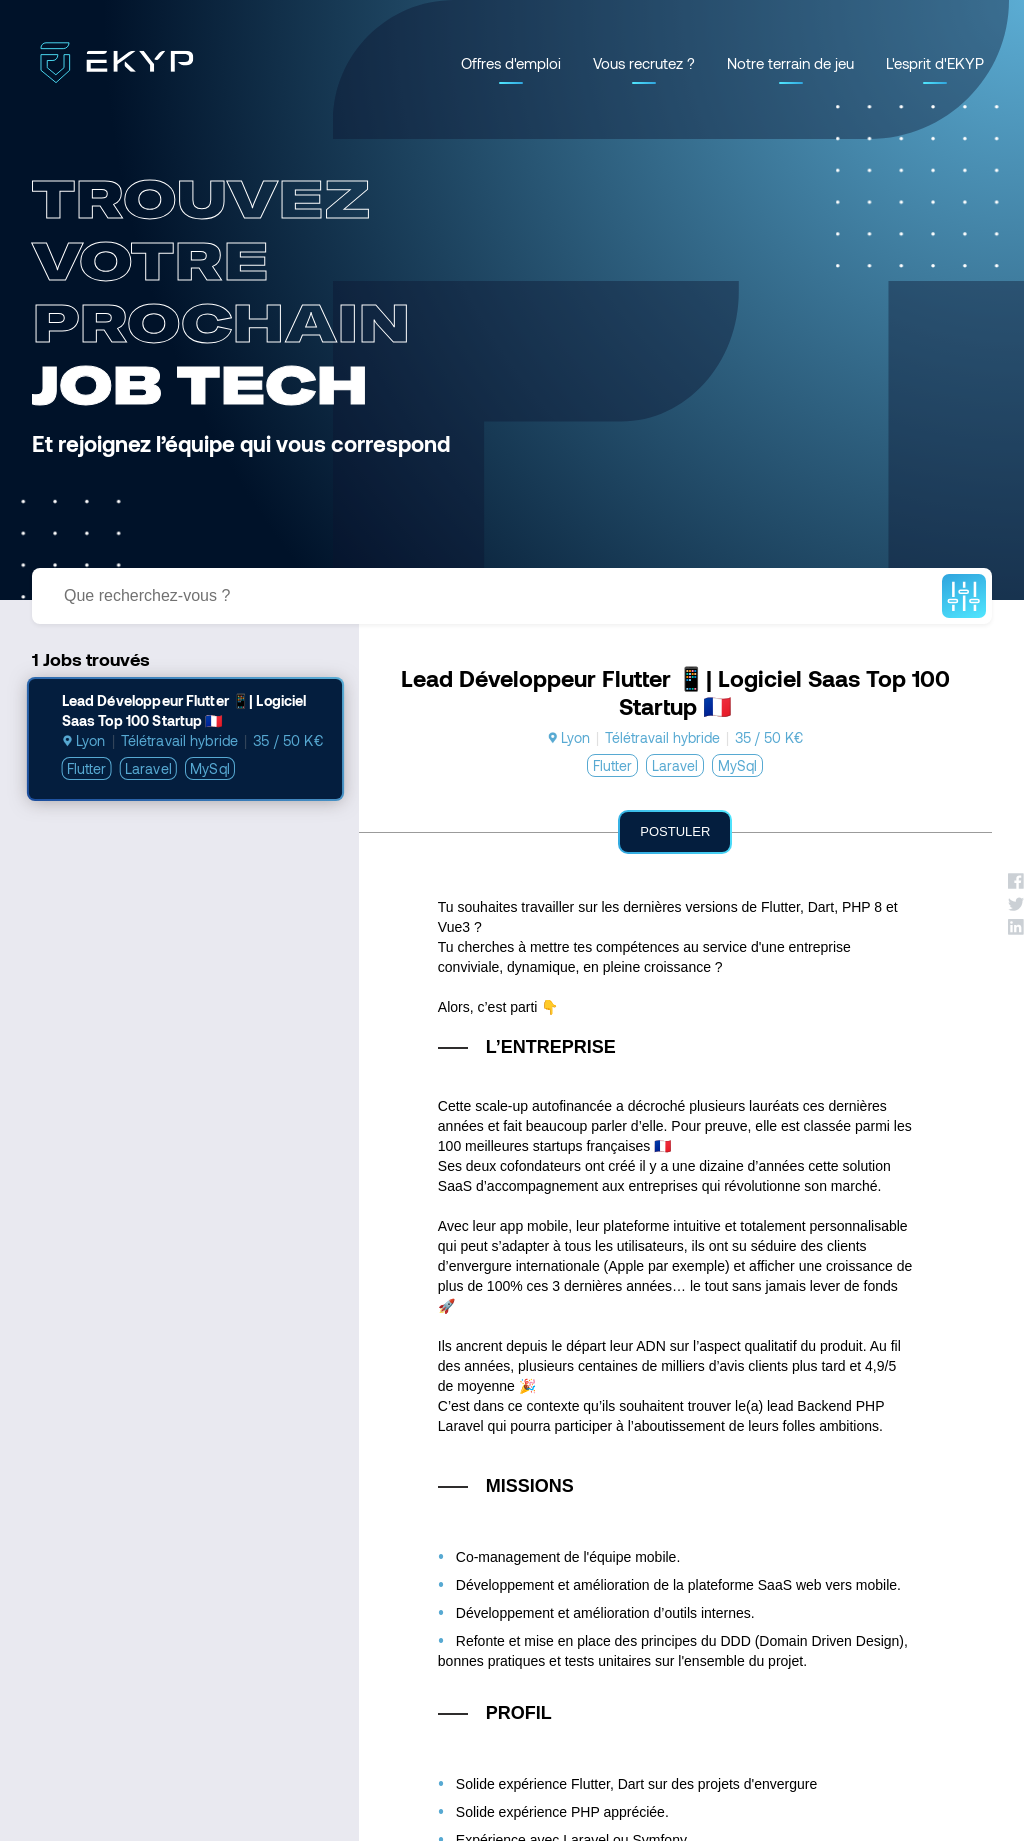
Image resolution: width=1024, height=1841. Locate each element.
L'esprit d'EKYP (935, 63)
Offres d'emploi (511, 63)
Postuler (675, 831)
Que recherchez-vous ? (147, 595)
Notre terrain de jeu (790, 63)
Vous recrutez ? (644, 63)
